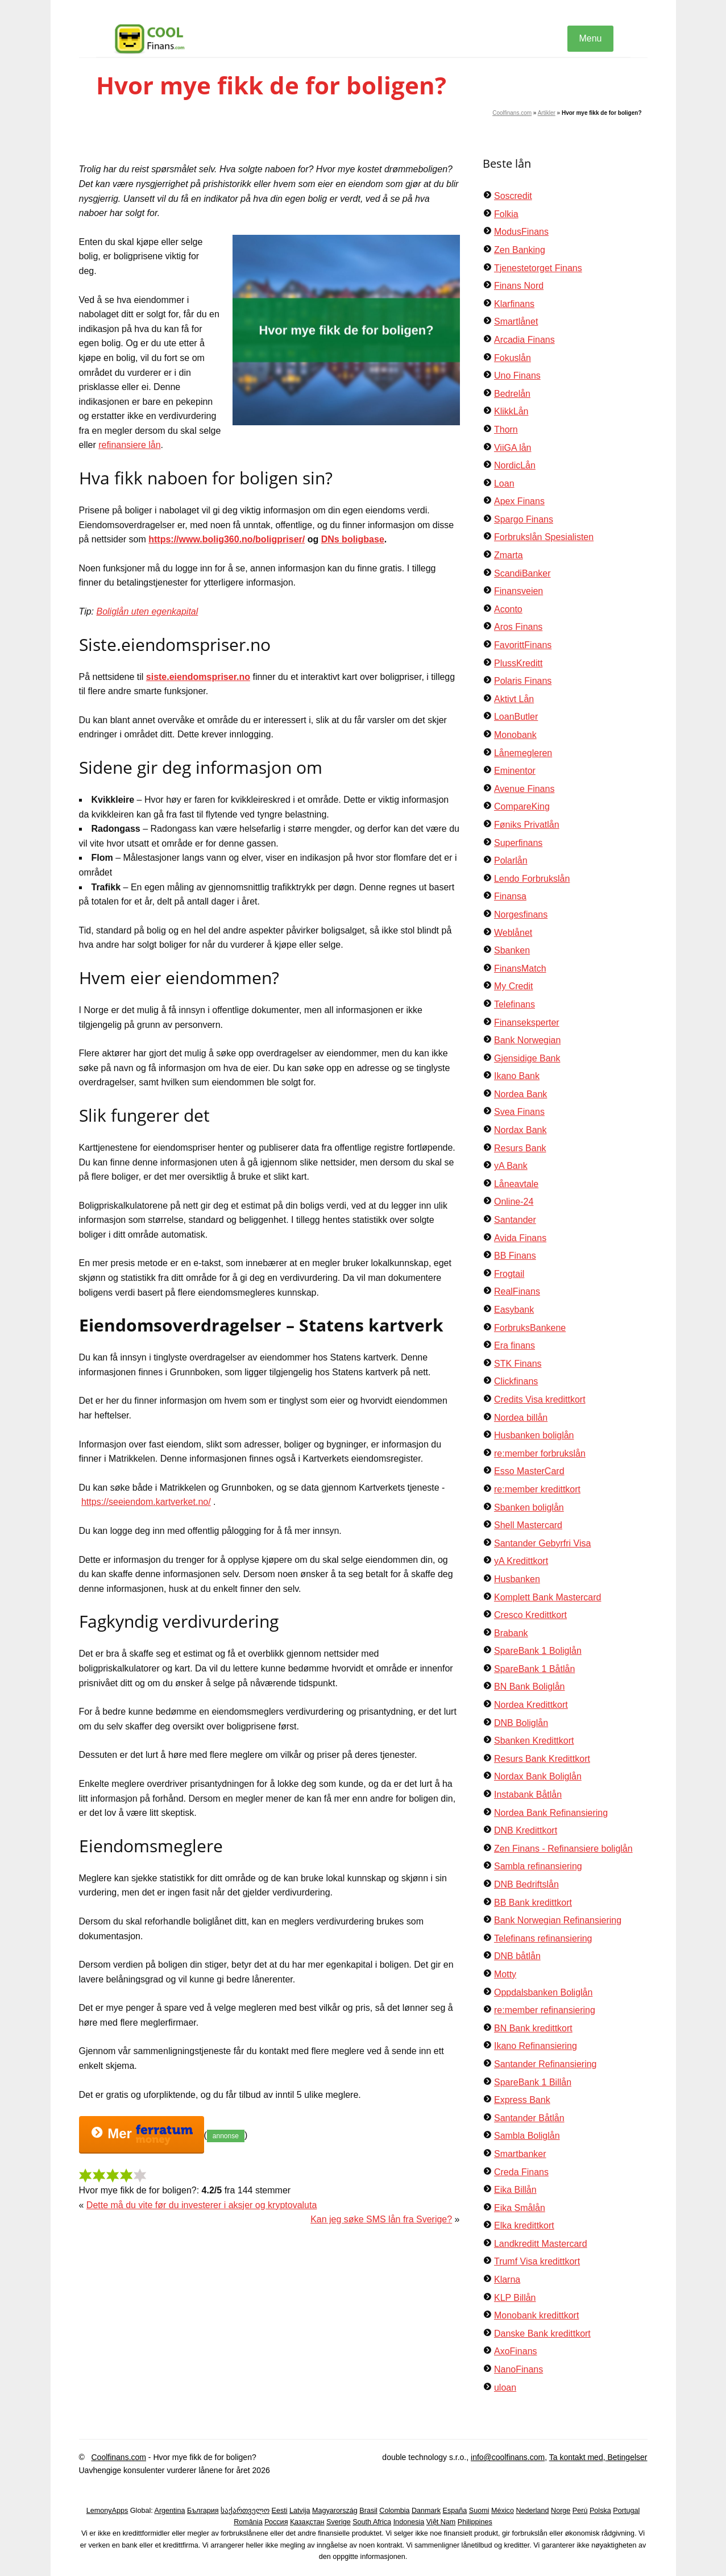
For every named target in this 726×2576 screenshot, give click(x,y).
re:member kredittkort (537, 1489)
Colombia (394, 2511)
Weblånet (513, 933)
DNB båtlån (517, 1956)
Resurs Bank (520, 1148)
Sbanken (512, 950)
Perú (580, 2511)
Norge (560, 2511)
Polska (600, 2511)
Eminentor (515, 770)
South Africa (371, 2522)
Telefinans (514, 1004)
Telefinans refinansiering (543, 1938)
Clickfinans (516, 1381)
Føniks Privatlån (526, 824)
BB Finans (515, 1255)
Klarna (507, 2279)
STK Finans (518, 1363)
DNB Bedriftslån (526, 1884)
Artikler (546, 113)
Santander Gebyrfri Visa (542, 1543)
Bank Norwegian (527, 1040)
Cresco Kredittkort (530, 1615)
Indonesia (409, 2522)
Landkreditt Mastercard (540, 2244)
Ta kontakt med (576, 2457)
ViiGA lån (513, 448)
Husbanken (517, 1579)
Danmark (426, 2511)
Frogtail (509, 1274)
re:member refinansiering (544, 2010)
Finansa (510, 896)
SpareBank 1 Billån (532, 2082)
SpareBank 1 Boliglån (538, 1651)
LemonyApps (107, 2511)
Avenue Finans (524, 789)
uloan (505, 2387)
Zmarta (508, 555)
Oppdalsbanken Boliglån (543, 1992)
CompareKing (522, 806)
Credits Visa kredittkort (540, 1399)
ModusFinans (521, 232)
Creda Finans (521, 2172)
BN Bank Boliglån (529, 1686)
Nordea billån (520, 1417)
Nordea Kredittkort (531, 1705)
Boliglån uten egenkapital (147, 611)
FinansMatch (520, 968)
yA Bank (511, 1166)
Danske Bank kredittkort (542, 2333)
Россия (276, 2522)
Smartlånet (516, 321)
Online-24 (513, 1201)
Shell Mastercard (528, 1525)
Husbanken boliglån (534, 1435)
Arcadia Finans (524, 340)
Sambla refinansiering (538, 1866)
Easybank (514, 1309)
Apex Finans (519, 501)
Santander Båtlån (529, 2118)
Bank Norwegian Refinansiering (557, 1920)
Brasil (368, 2511)
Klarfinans (514, 304)
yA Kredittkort (521, 1561)
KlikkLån (511, 411)
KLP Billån (515, 2298)
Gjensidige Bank (527, 1058)
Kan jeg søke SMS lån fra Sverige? (381, 2219)
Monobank (515, 735)
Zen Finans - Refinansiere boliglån (563, 1848)
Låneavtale (516, 1184)
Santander (515, 1220)
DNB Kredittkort (525, 1830)
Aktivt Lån (514, 699)
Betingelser (626, 2457)
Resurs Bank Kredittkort (542, 1759)
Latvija (299, 2511)
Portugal (626, 2511)
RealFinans (517, 1291)
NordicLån (515, 465)
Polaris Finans (522, 681)
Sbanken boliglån (529, 1507)
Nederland (532, 2511)
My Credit (513, 986)
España (455, 2511)
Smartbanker (520, 2154)
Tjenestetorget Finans (538, 268)
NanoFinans (518, 2369)
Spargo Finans (523, 519)
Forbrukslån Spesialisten (544, 537)
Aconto (508, 609)
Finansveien (518, 591)
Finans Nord (519, 286)
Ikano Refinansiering (535, 2046)
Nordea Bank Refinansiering (551, 1813)
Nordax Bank (520, 1130)
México (502, 2511)
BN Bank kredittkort (533, 2028)
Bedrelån (512, 394)
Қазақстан (307, 2522)
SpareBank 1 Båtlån (534, 1669)
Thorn (506, 429)
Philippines (475, 2522)
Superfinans (518, 843)
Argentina (170, 2511)
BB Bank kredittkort (533, 1902)
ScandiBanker (522, 573)
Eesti (280, 2511)
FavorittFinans (522, 645)
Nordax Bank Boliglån (538, 1776)
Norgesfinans (520, 914)
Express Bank (522, 2100)
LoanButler (516, 716)
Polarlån (511, 860)
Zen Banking (519, 250)
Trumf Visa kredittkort (537, 2261)
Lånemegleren (523, 753)
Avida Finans (520, 1238)
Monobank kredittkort (536, 2315)
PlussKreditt (518, 663)
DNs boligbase (352, 539)
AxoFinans (515, 2351)
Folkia (506, 214)
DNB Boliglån (521, 1723)
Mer (141, 2135)
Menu (590, 38)
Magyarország (335, 2511)
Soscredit (513, 196)
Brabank (511, 1633)
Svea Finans (519, 1112)
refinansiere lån (129, 445)
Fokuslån (512, 358)
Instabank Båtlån (528, 1794)
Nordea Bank (520, 1094)
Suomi (479, 2511)
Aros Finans (518, 627)
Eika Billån (515, 2190)
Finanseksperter (526, 1022)
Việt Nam (441, 2522)
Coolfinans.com (512, 113)
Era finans (514, 1345)
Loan (504, 483)
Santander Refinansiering (545, 2064)
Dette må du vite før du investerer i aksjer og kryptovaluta (201, 2205)
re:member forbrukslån (540, 1453)
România (248, 2522)
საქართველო (245, 2511)
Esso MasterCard (529, 1471)
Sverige (338, 2522)
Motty (505, 1974)
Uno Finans (517, 375)
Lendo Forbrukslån (532, 878)
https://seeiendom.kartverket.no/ (146, 1502)
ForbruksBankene (530, 1328)
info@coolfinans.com (508, 2457)
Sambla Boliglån (527, 2136)
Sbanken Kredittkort (534, 1740)
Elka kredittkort (524, 2225)
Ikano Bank (517, 1076)
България (203, 2511)
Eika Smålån (519, 2208)
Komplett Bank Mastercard (547, 1597)
